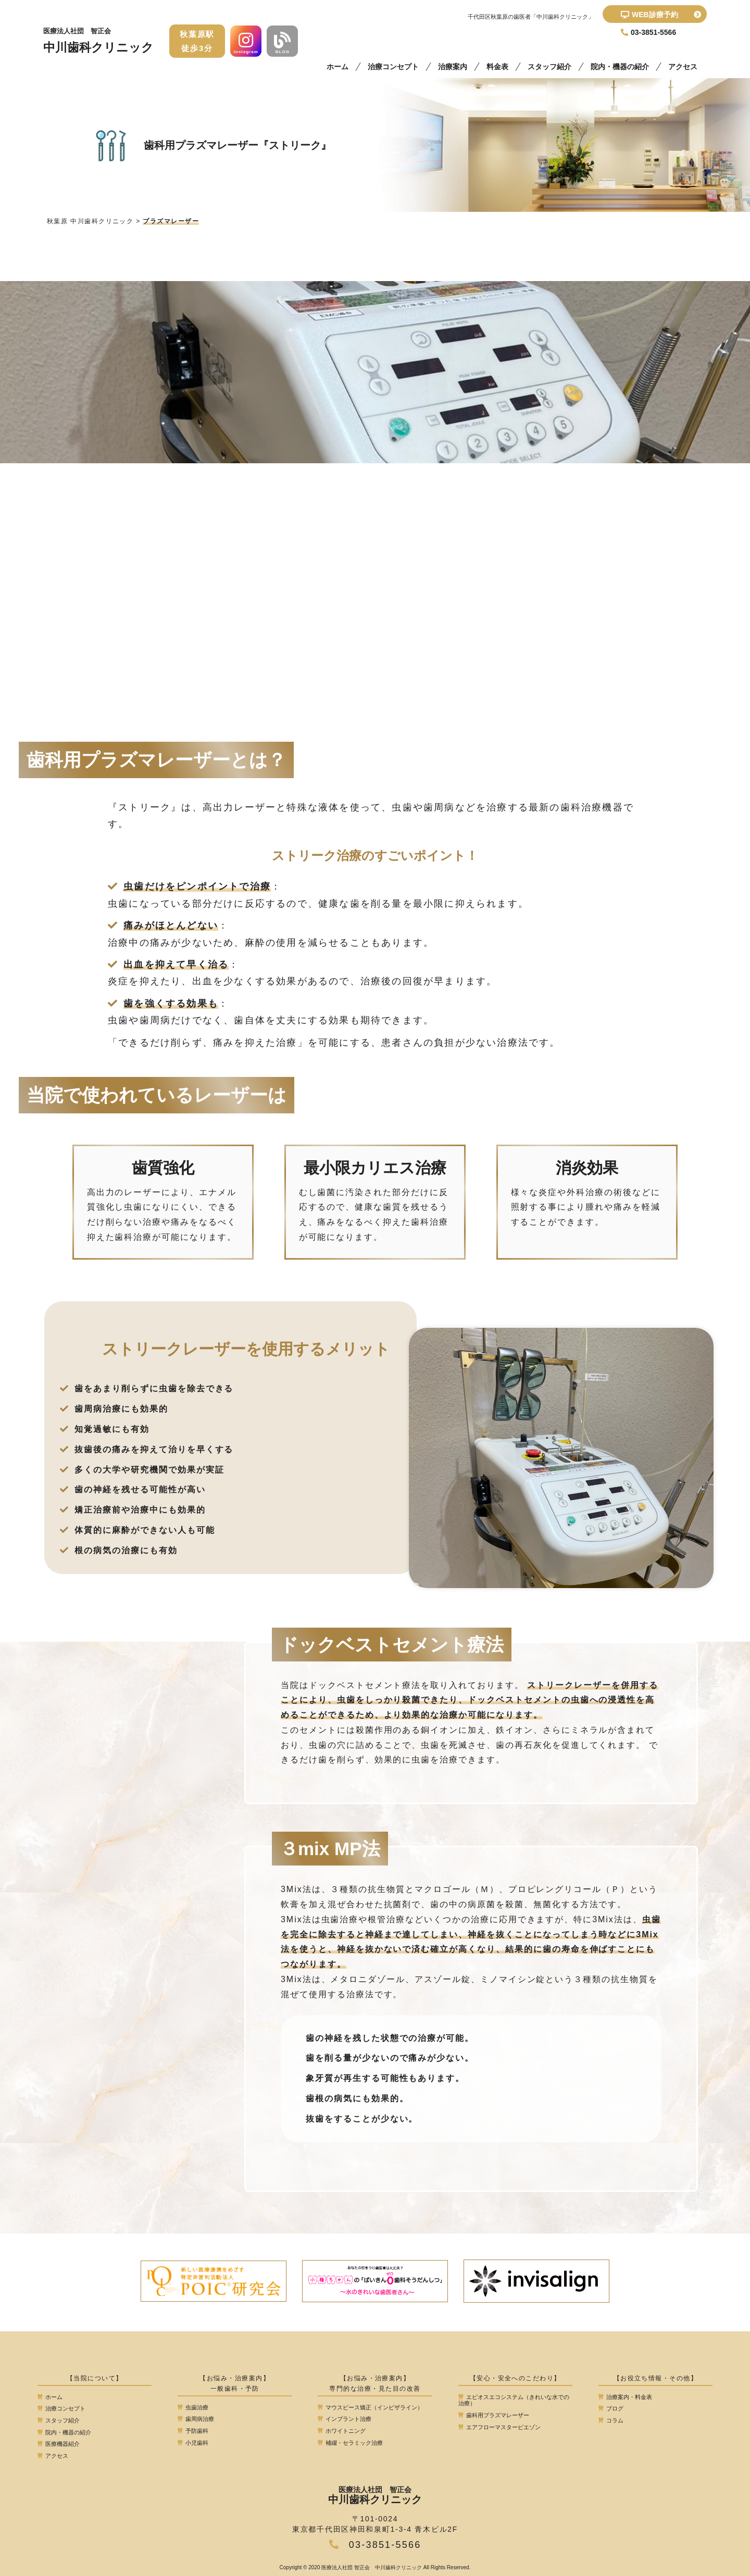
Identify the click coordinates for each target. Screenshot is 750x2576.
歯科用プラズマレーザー (493, 2415)
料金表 (497, 66)
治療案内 (452, 66)
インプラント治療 (344, 2419)
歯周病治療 (196, 2419)
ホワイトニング (342, 2431)
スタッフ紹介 (549, 66)
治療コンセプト (393, 66)
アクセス (682, 66)
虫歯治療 (193, 2407)
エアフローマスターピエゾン (499, 2427)
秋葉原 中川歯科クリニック (90, 221)
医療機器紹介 (59, 2444)
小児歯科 (193, 2443)
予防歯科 (193, 2431)
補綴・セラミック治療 (350, 2443)
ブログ (610, 2408)
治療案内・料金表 (625, 2397)
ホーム (337, 66)
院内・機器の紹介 (620, 66)
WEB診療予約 (661, 14)
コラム (610, 2420)
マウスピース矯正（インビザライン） (370, 2407)
